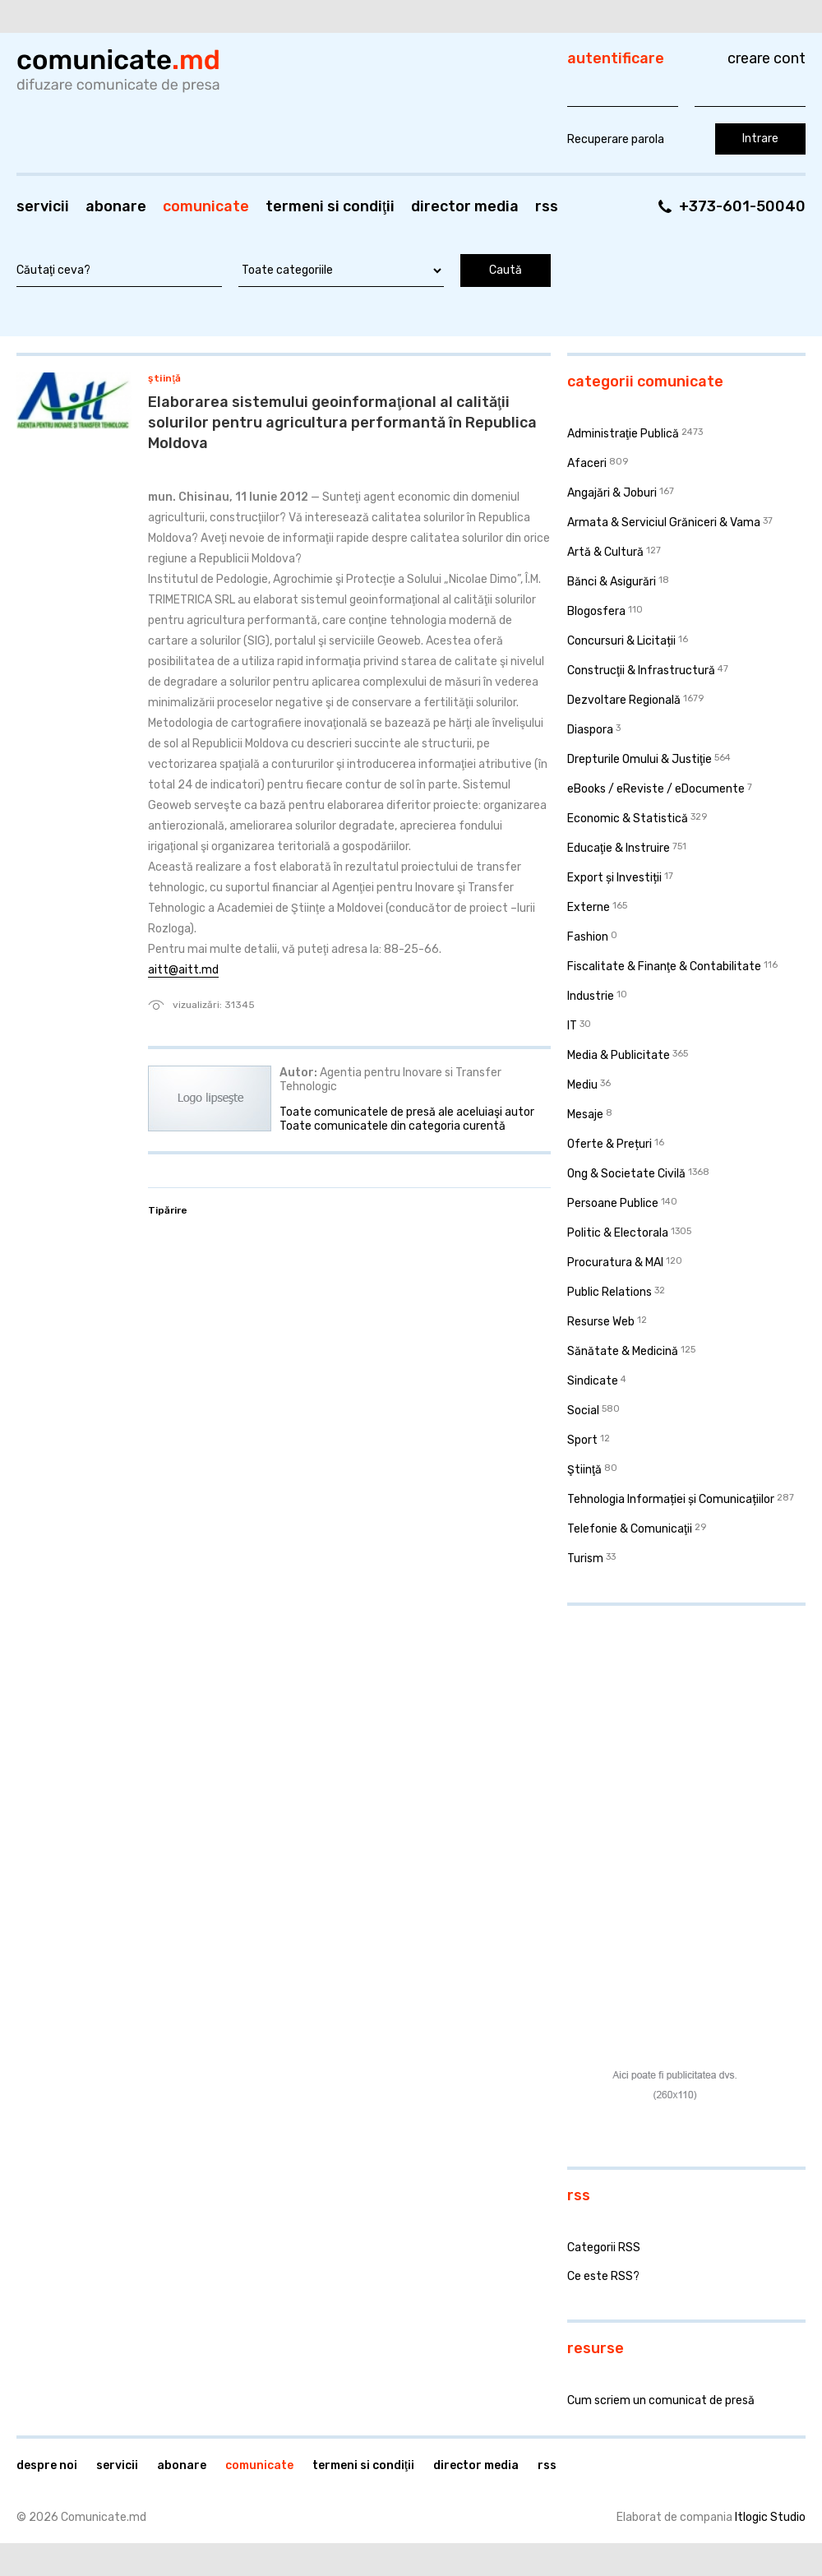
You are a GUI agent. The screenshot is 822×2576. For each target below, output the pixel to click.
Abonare (115, 206)
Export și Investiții (614, 878)
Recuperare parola (615, 139)
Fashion (587, 937)
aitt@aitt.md (183, 970)
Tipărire (167, 1210)
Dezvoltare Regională (624, 700)
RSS (546, 206)
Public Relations (609, 1292)
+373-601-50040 (742, 206)
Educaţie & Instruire (618, 848)
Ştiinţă (165, 378)
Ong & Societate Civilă (626, 1174)
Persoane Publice (612, 1203)
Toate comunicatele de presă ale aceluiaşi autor (406, 1112)
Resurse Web (601, 1322)
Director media (465, 206)
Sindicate (592, 1381)
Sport (582, 1440)
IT (572, 1026)
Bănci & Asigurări (611, 582)
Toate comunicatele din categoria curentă (392, 1126)
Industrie (590, 996)
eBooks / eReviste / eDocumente (656, 789)
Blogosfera (596, 611)
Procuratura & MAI (615, 1263)
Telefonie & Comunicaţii (629, 1529)
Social (583, 1410)
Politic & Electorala (617, 1233)
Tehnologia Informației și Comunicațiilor (670, 1499)
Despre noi (46, 2465)
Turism (585, 1558)
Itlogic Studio (770, 2517)
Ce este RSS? (603, 2276)
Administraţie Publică (623, 434)
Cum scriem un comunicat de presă (661, 2400)
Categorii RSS (603, 2248)
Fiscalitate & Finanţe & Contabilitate (664, 967)
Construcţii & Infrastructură (641, 671)
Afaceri (587, 463)
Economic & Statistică (627, 819)
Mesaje (585, 1115)
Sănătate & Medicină (622, 1351)
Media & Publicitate (618, 1055)
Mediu (582, 1085)
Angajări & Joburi (612, 493)
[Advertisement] (670, 1725)
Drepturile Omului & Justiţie (639, 759)
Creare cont (766, 58)
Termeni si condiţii (330, 206)
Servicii (42, 206)
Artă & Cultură (605, 552)
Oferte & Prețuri (609, 1144)
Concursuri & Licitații (621, 641)
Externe (588, 907)
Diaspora (590, 730)
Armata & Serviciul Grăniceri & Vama (663, 523)
